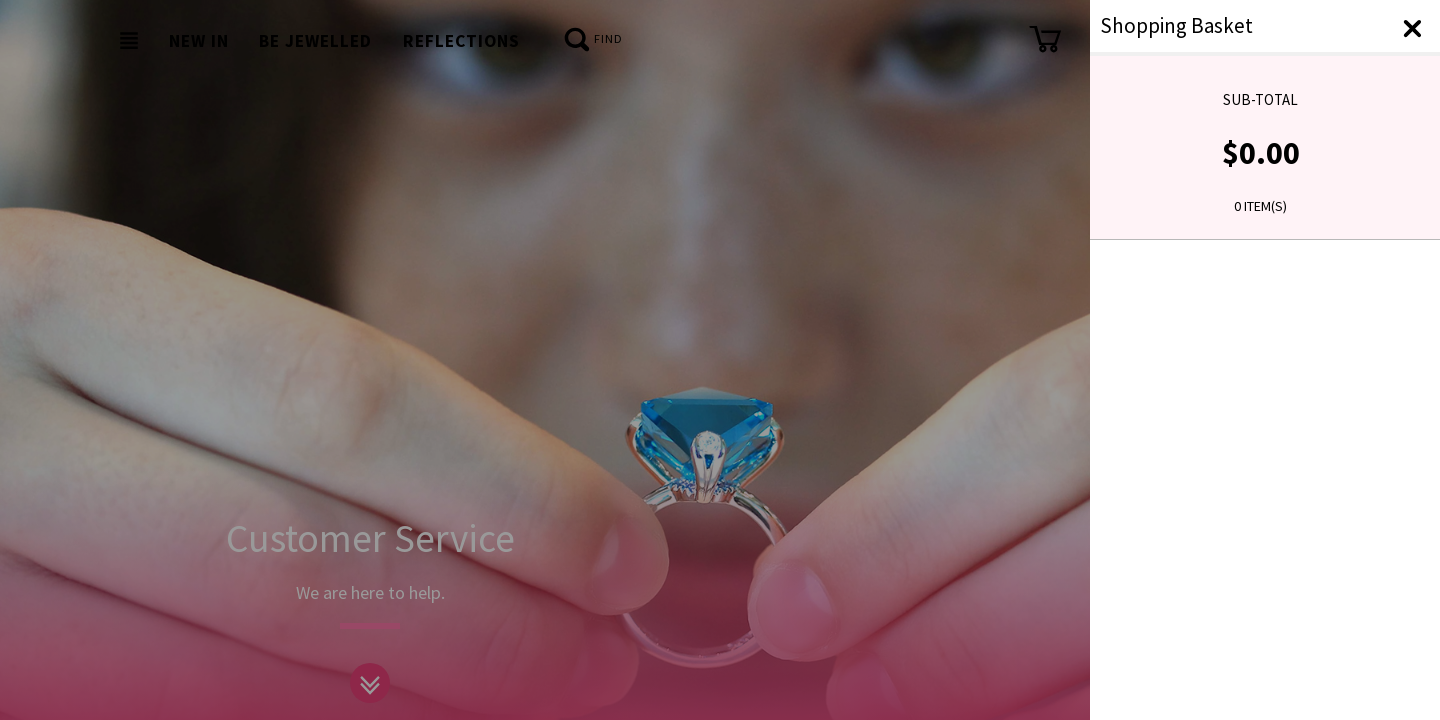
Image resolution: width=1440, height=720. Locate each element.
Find (592, 40)
